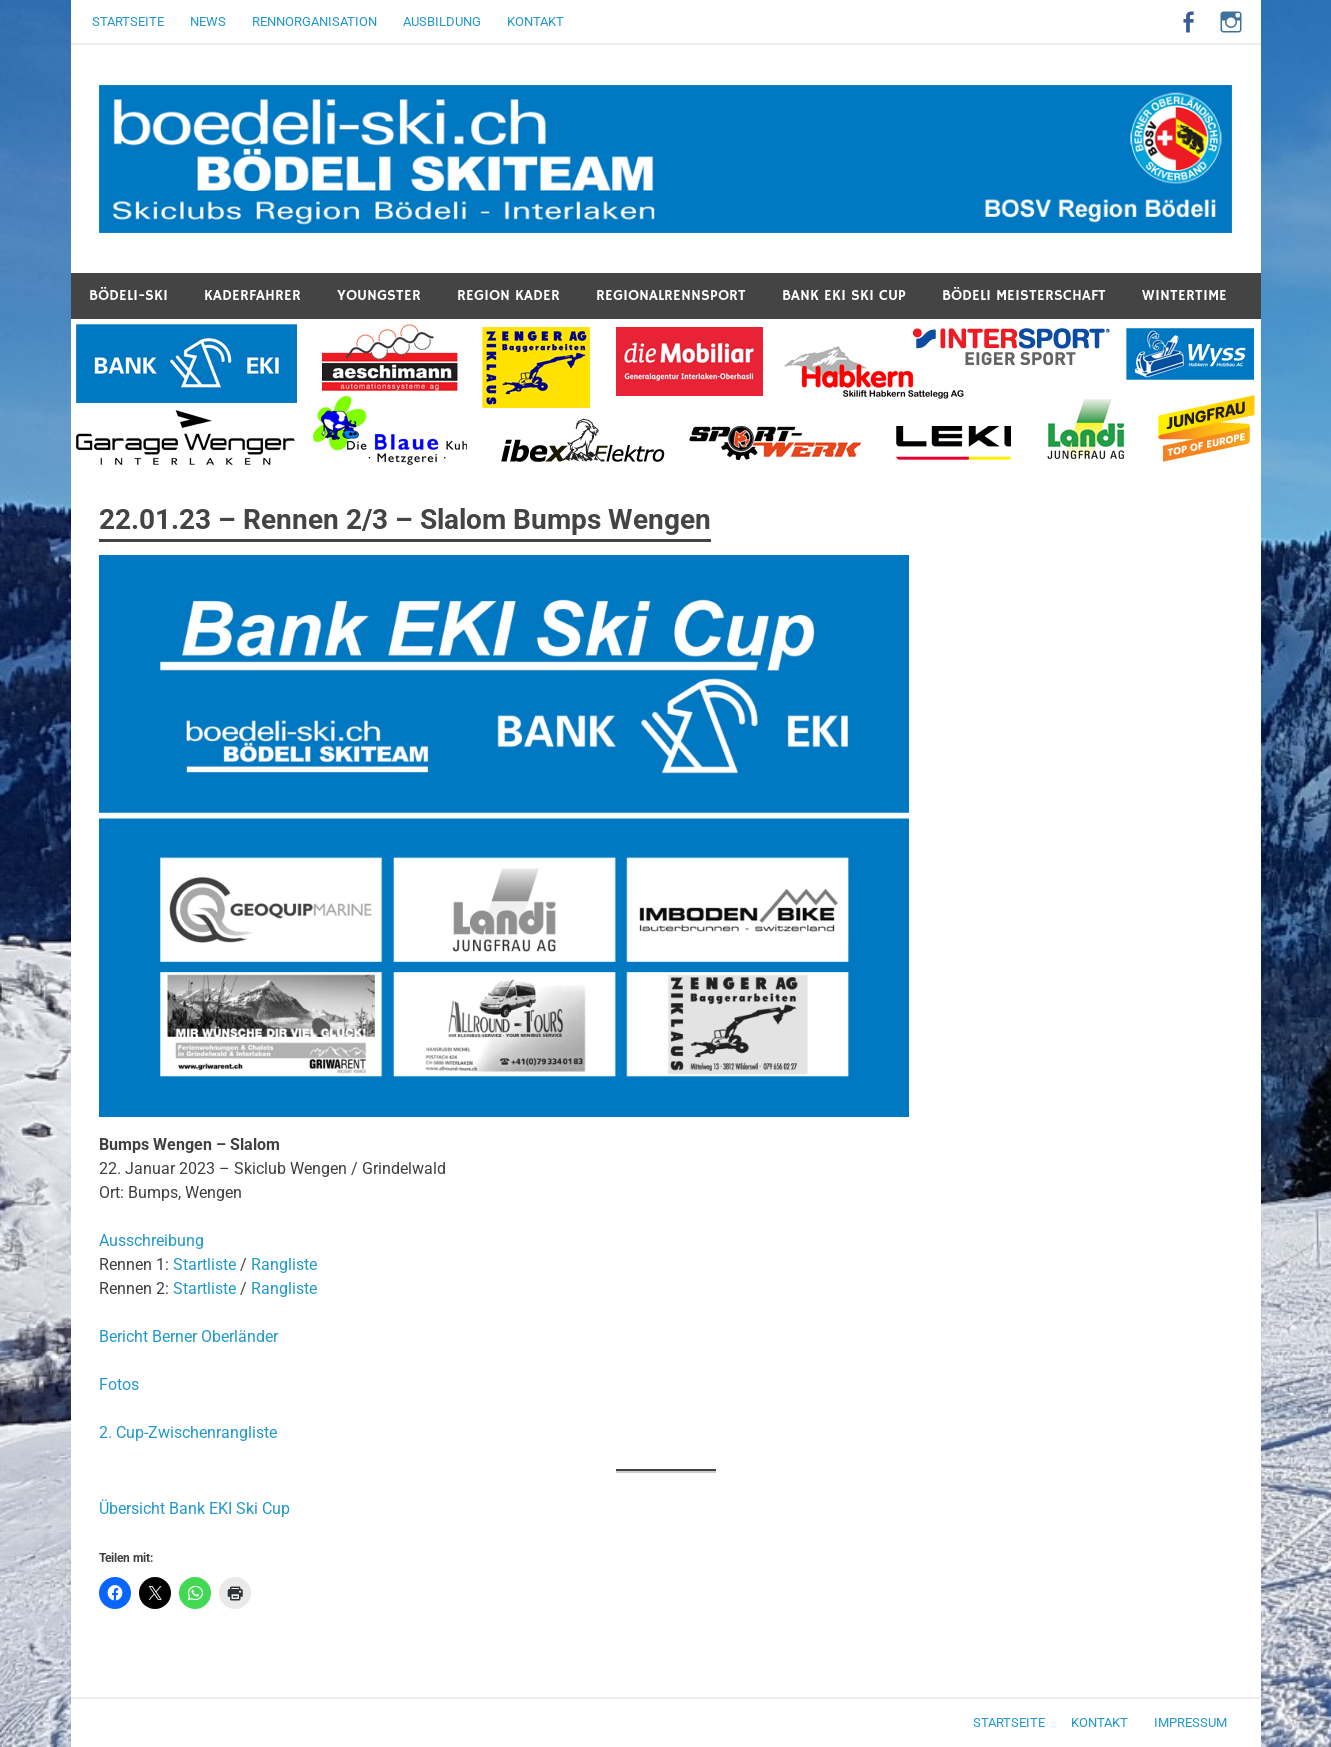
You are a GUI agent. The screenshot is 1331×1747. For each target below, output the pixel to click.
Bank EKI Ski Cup (844, 295)
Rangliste (284, 1264)
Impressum (1190, 1722)
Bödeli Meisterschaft (1024, 295)
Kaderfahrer (252, 295)
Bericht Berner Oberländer (188, 1336)
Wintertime (1184, 295)
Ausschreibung (151, 1240)
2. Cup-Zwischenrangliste (188, 1432)
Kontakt (535, 21)
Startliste (204, 1264)
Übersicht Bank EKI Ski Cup (194, 1508)
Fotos (119, 1384)
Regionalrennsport (671, 295)
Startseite (128, 21)
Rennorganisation (314, 21)
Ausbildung (442, 21)
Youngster (379, 295)
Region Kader (508, 295)
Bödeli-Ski (128, 295)
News (208, 21)
